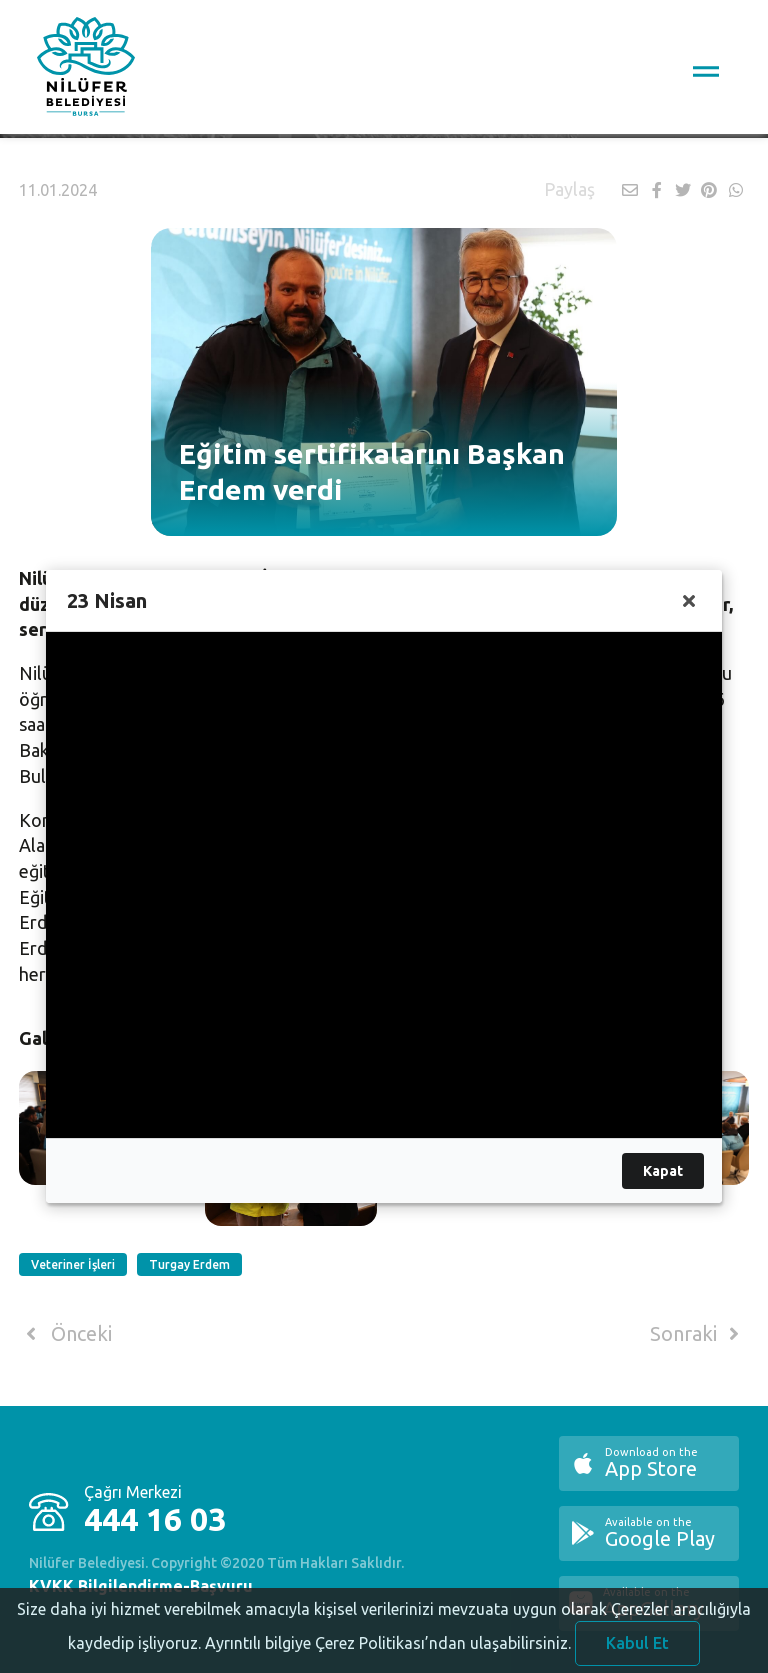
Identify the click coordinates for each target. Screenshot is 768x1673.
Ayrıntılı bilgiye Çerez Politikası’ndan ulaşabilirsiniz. (388, 1657)
